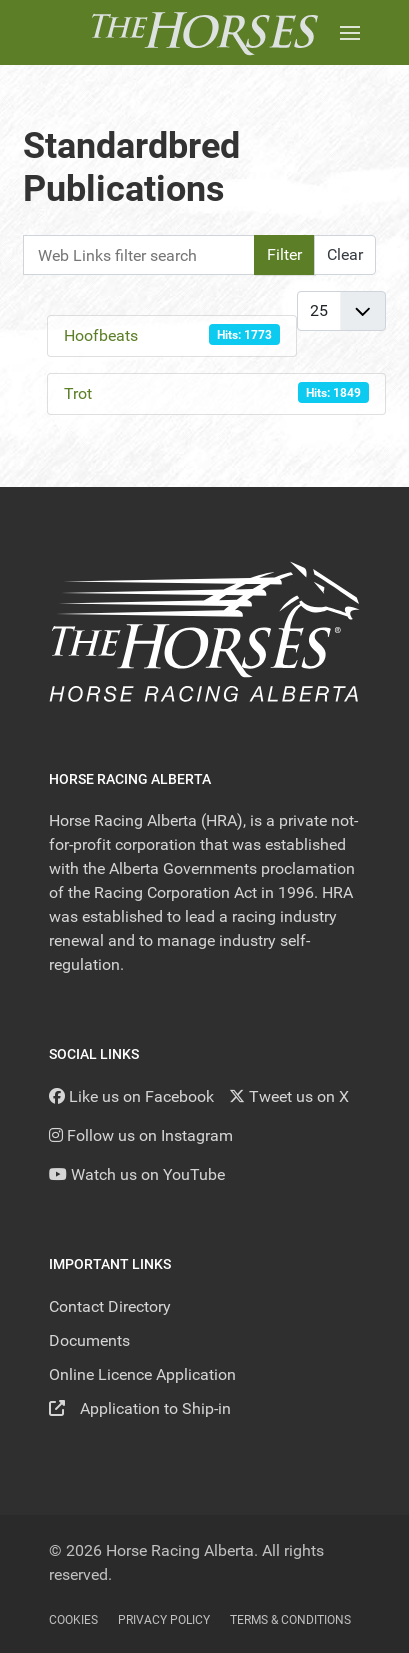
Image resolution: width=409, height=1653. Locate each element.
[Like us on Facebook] (131, 1096)
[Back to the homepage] (204, 32)
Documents (89, 1340)
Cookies (73, 1620)
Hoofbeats (101, 335)
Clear (345, 254)
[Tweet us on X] (289, 1096)
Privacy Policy (164, 1620)
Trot (78, 393)
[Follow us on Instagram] (141, 1135)
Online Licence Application (142, 1374)
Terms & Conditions (290, 1620)
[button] (350, 32)
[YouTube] (137, 1174)
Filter (284, 254)
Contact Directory (110, 1306)
